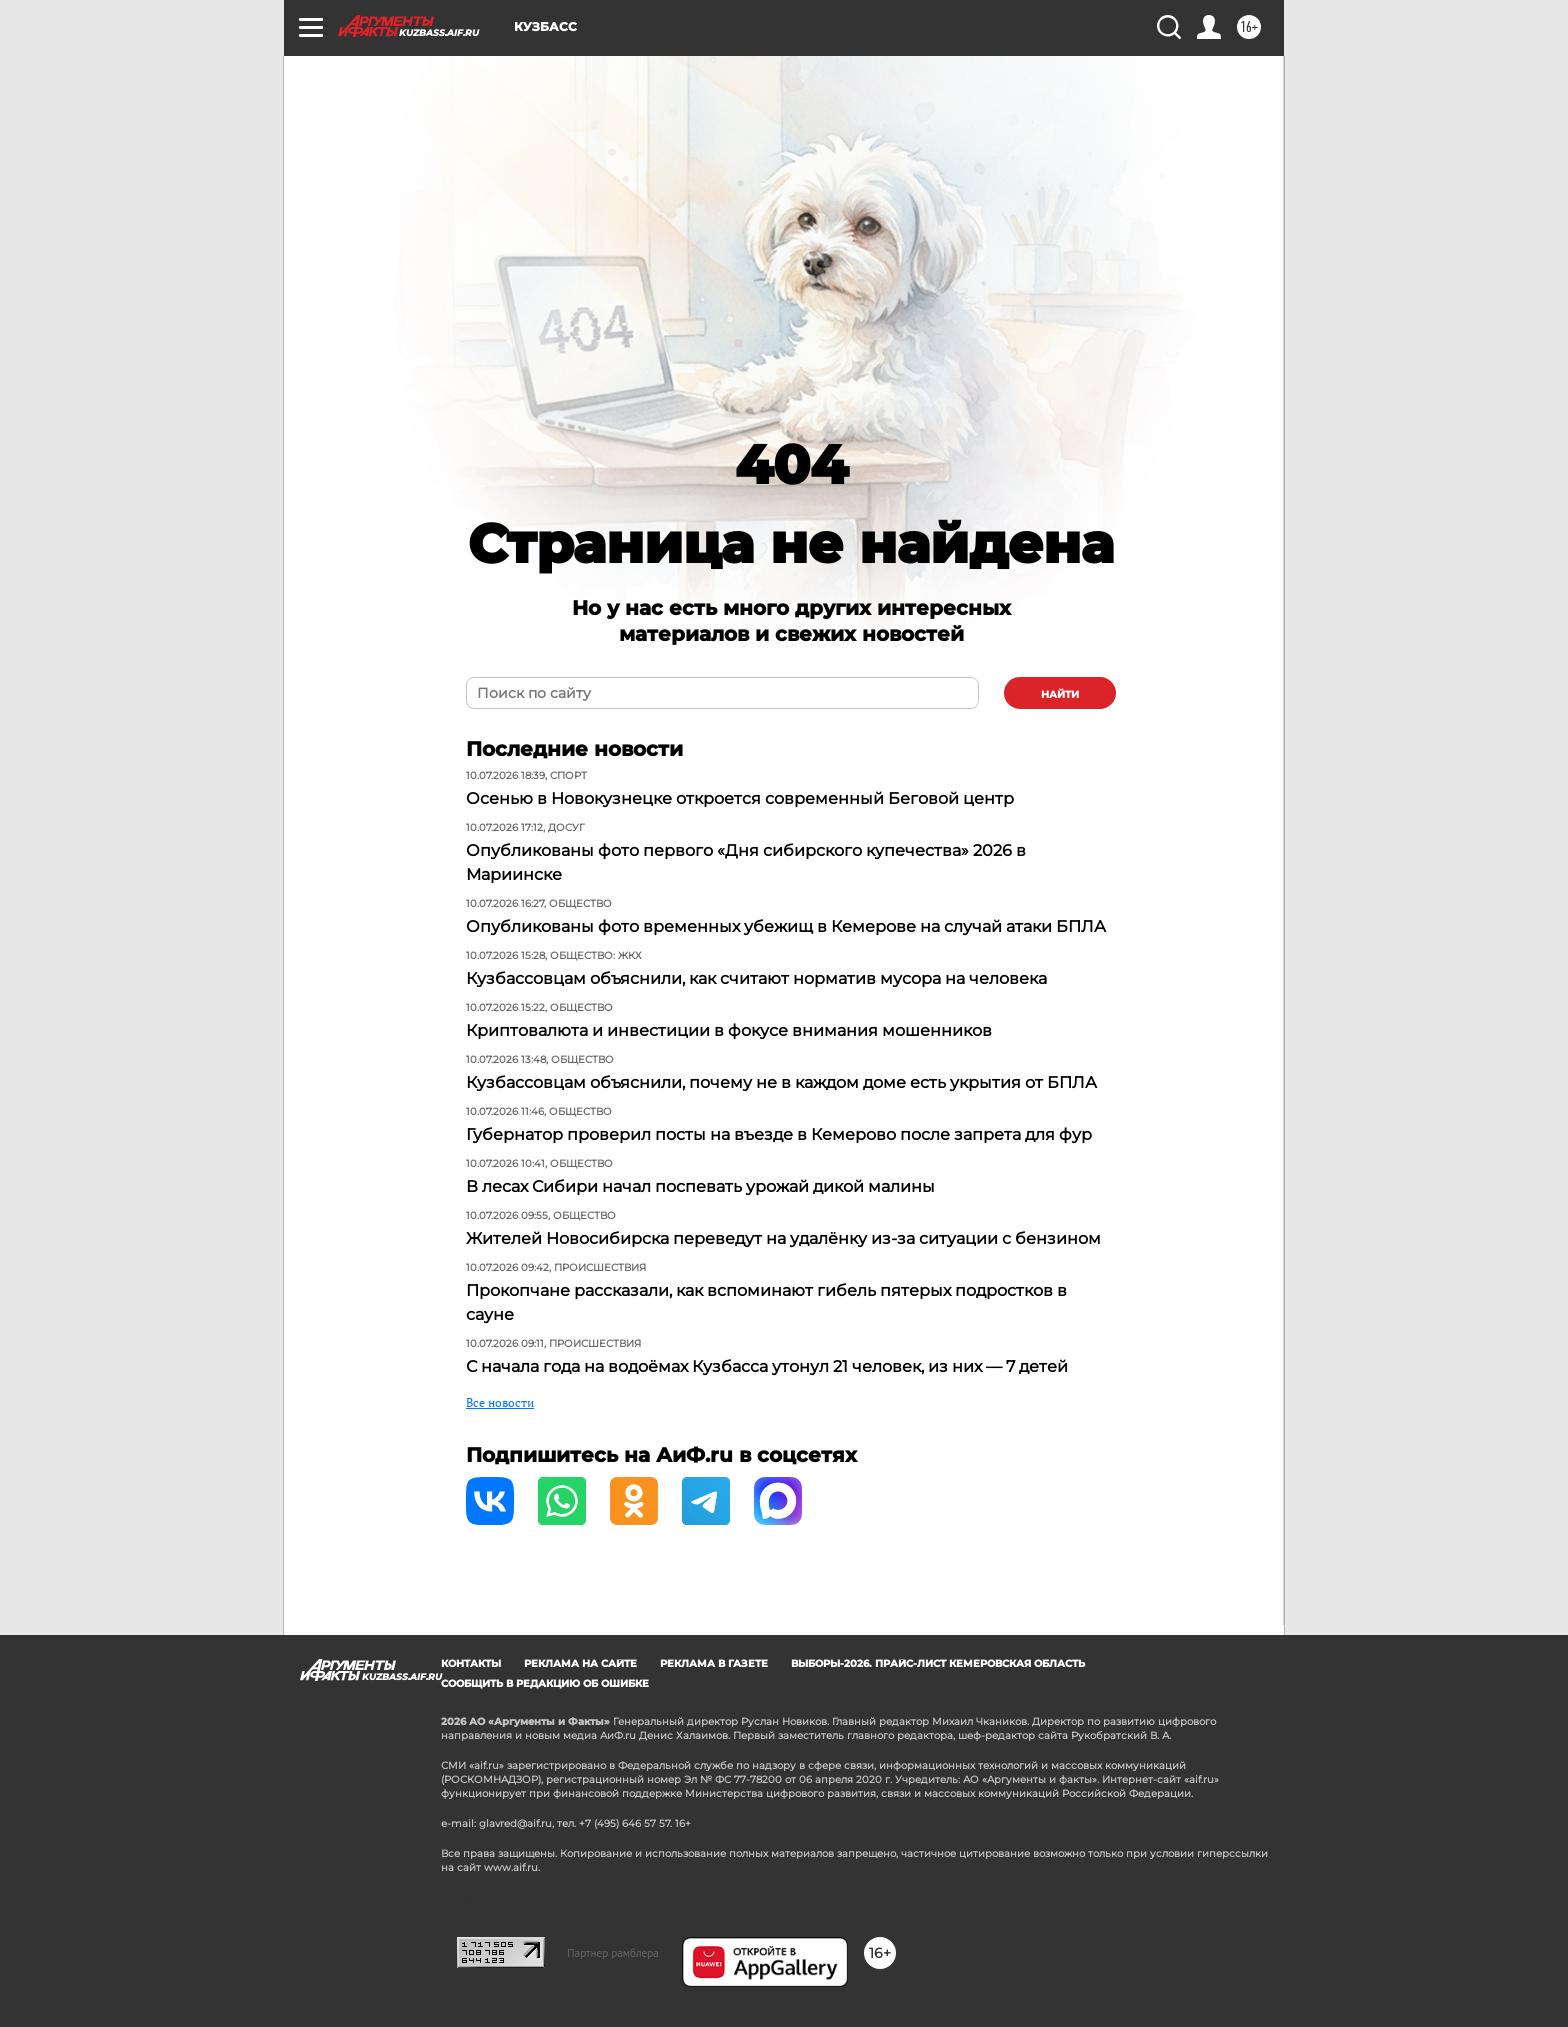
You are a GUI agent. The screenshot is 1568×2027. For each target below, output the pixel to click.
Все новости (500, 1402)
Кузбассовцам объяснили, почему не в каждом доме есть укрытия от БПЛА (781, 1082)
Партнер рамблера (613, 1953)
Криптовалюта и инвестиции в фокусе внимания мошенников (729, 1030)
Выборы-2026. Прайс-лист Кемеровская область (938, 1663)
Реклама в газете (714, 1663)
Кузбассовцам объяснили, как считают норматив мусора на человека (756, 978)
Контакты (471, 1663)
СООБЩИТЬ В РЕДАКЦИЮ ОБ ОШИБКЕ (545, 1683)
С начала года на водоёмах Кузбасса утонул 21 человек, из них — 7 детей (767, 1366)
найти (1060, 694)
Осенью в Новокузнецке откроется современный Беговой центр (740, 798)
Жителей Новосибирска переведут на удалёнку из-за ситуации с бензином (783, 1238)
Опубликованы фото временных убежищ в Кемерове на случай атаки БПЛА (786, 926)
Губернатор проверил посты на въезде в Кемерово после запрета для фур (779, 1134)
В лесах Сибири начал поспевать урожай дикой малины (700, 1186)
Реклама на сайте (580, 1663)
